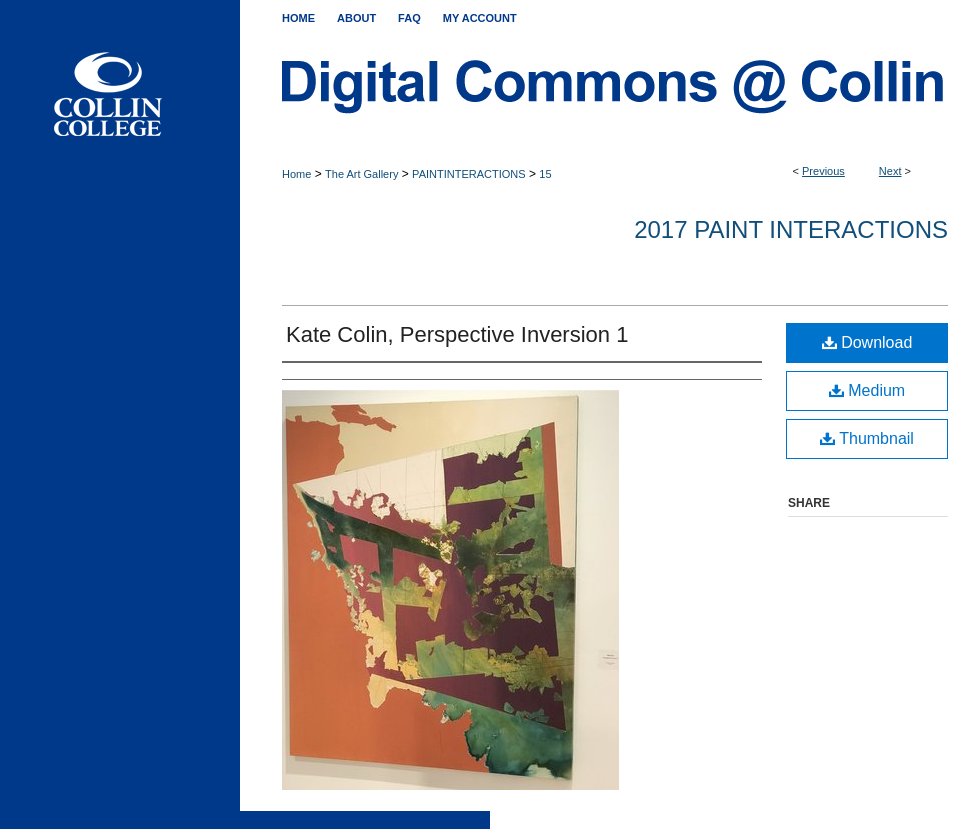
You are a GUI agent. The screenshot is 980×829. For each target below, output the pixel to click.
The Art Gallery (361, 174)
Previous (823, 171)
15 (545, 174)
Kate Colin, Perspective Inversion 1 (457, 334)
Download (867, 342)
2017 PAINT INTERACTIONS (791, 229)
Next (890, 171)
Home (296, 174)
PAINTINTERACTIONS (468, 174)
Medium (867, 390)
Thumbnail (867, 438)
